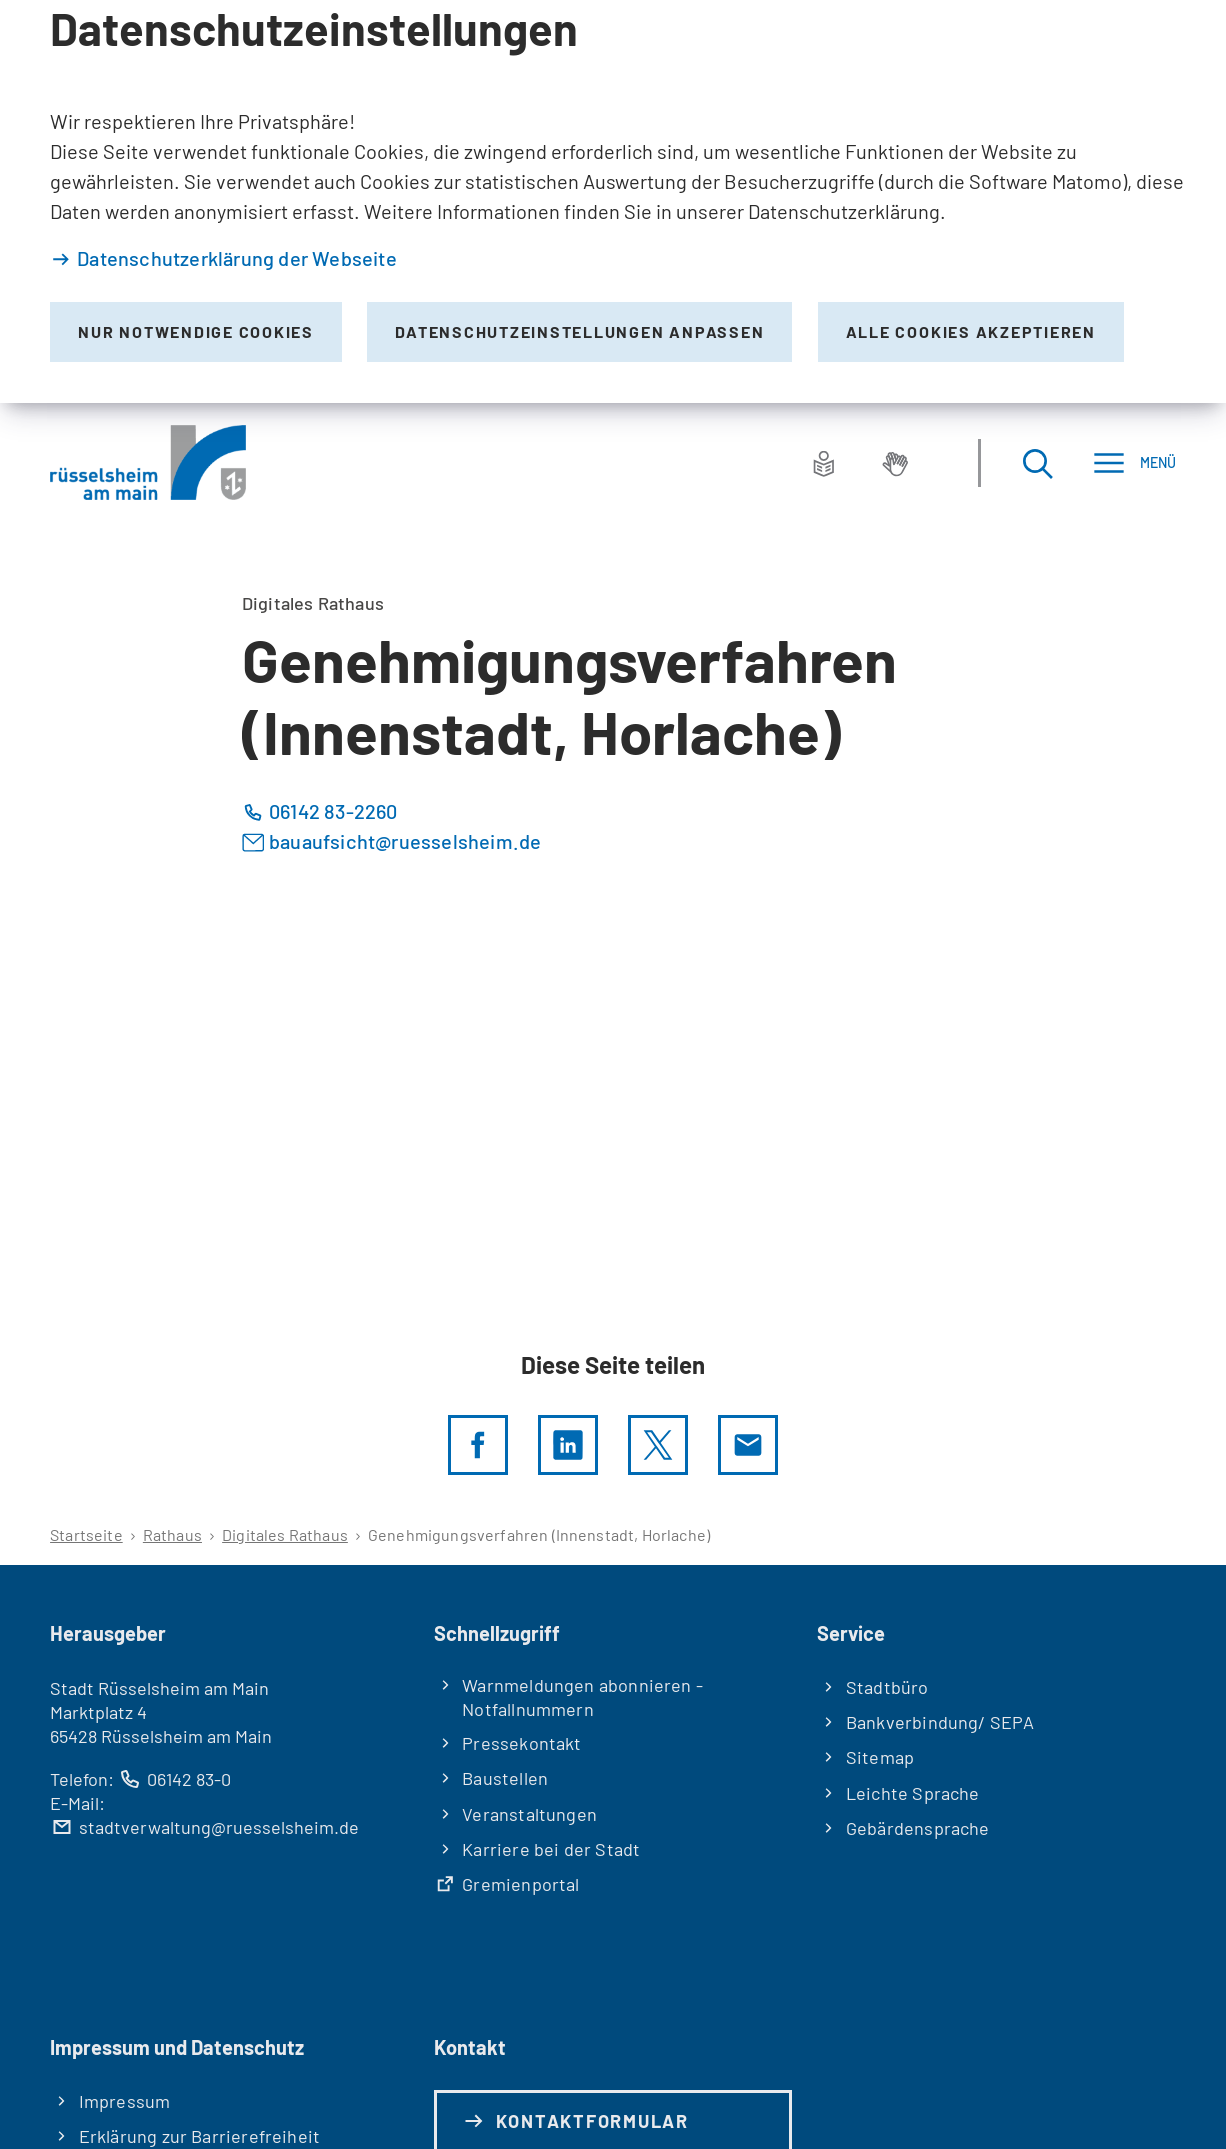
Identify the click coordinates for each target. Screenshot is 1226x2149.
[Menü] (1134, 462)
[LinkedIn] (568, 1445)
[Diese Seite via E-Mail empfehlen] (748, 1445)
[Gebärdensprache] (895, 463)
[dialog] (613, 201)
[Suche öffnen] (1037, 462)
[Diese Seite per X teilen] (658, 1445)
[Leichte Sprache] (824, 463)
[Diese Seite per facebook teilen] (478, 1445)
